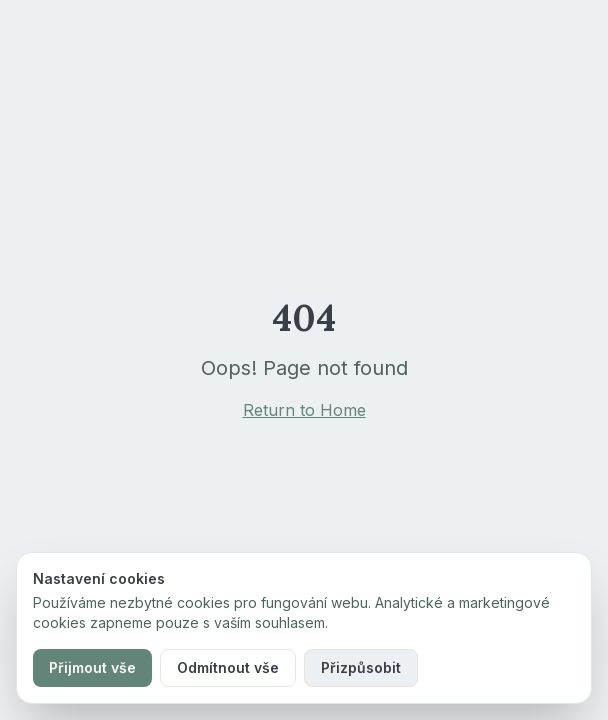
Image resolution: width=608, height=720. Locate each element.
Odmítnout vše (228, 667)
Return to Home (304, 410)
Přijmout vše (92, 667)
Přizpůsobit (361, 667)
